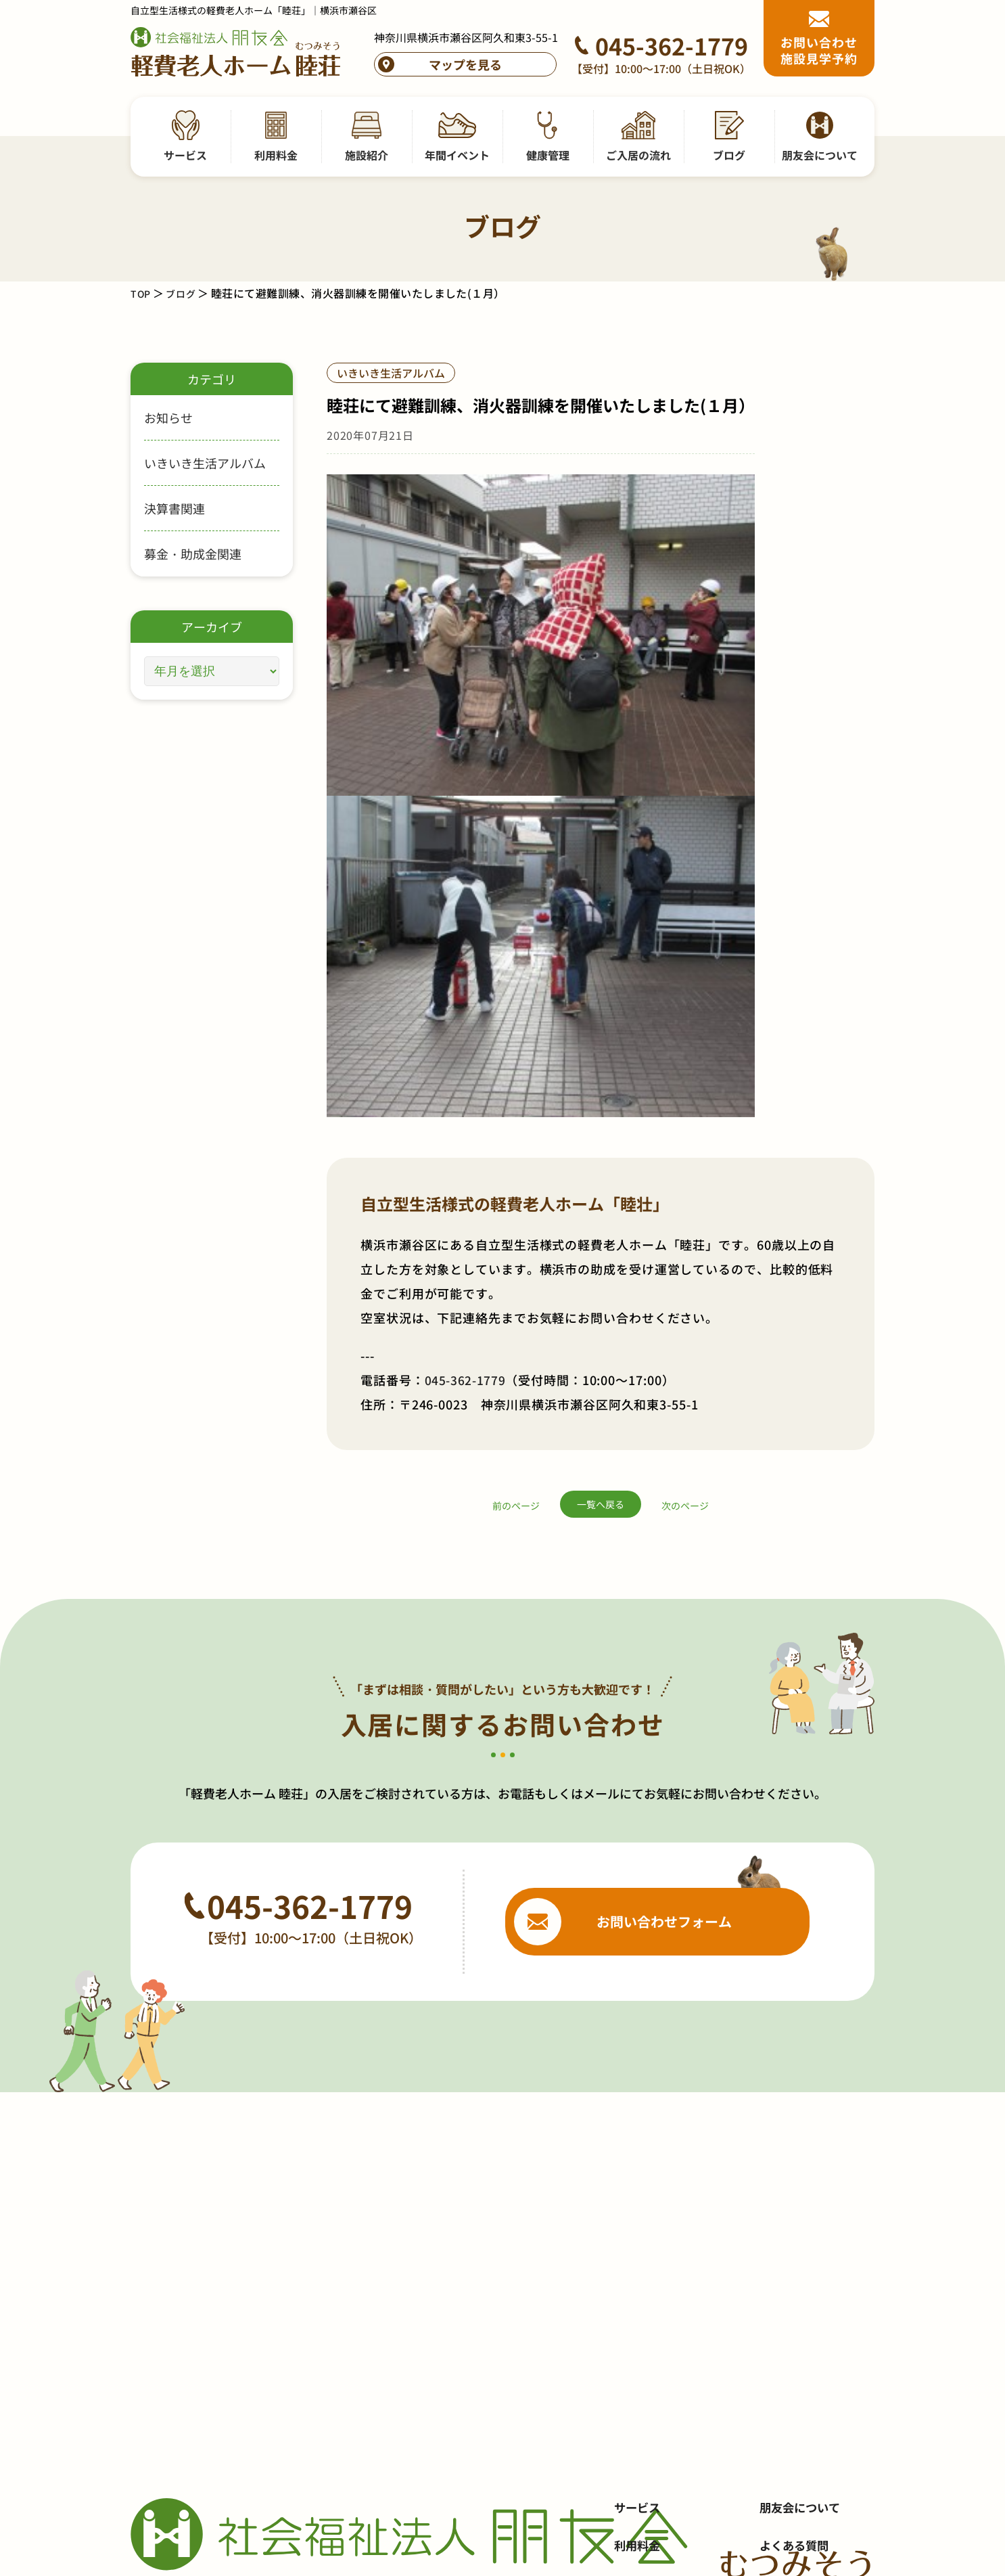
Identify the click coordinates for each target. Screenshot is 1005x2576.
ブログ (185, 293)
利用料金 (638, 2126)
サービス (638, 2088)
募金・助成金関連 (192, 553)
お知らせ (168, 417)
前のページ (516, 1015)
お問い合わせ (789, 2164)
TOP (142, 293)
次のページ (685, 1015)
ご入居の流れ (650, 2277)
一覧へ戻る (600, 1013)
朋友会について (795, 2088)
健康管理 (638, 2240)
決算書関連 (174, 508)
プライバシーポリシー (813, 2240)
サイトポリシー (795, 2277)
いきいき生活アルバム (205, 463)
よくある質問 (789, 2126)
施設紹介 (638, 2164)
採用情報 (777, 2202)
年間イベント (650, 2202)
